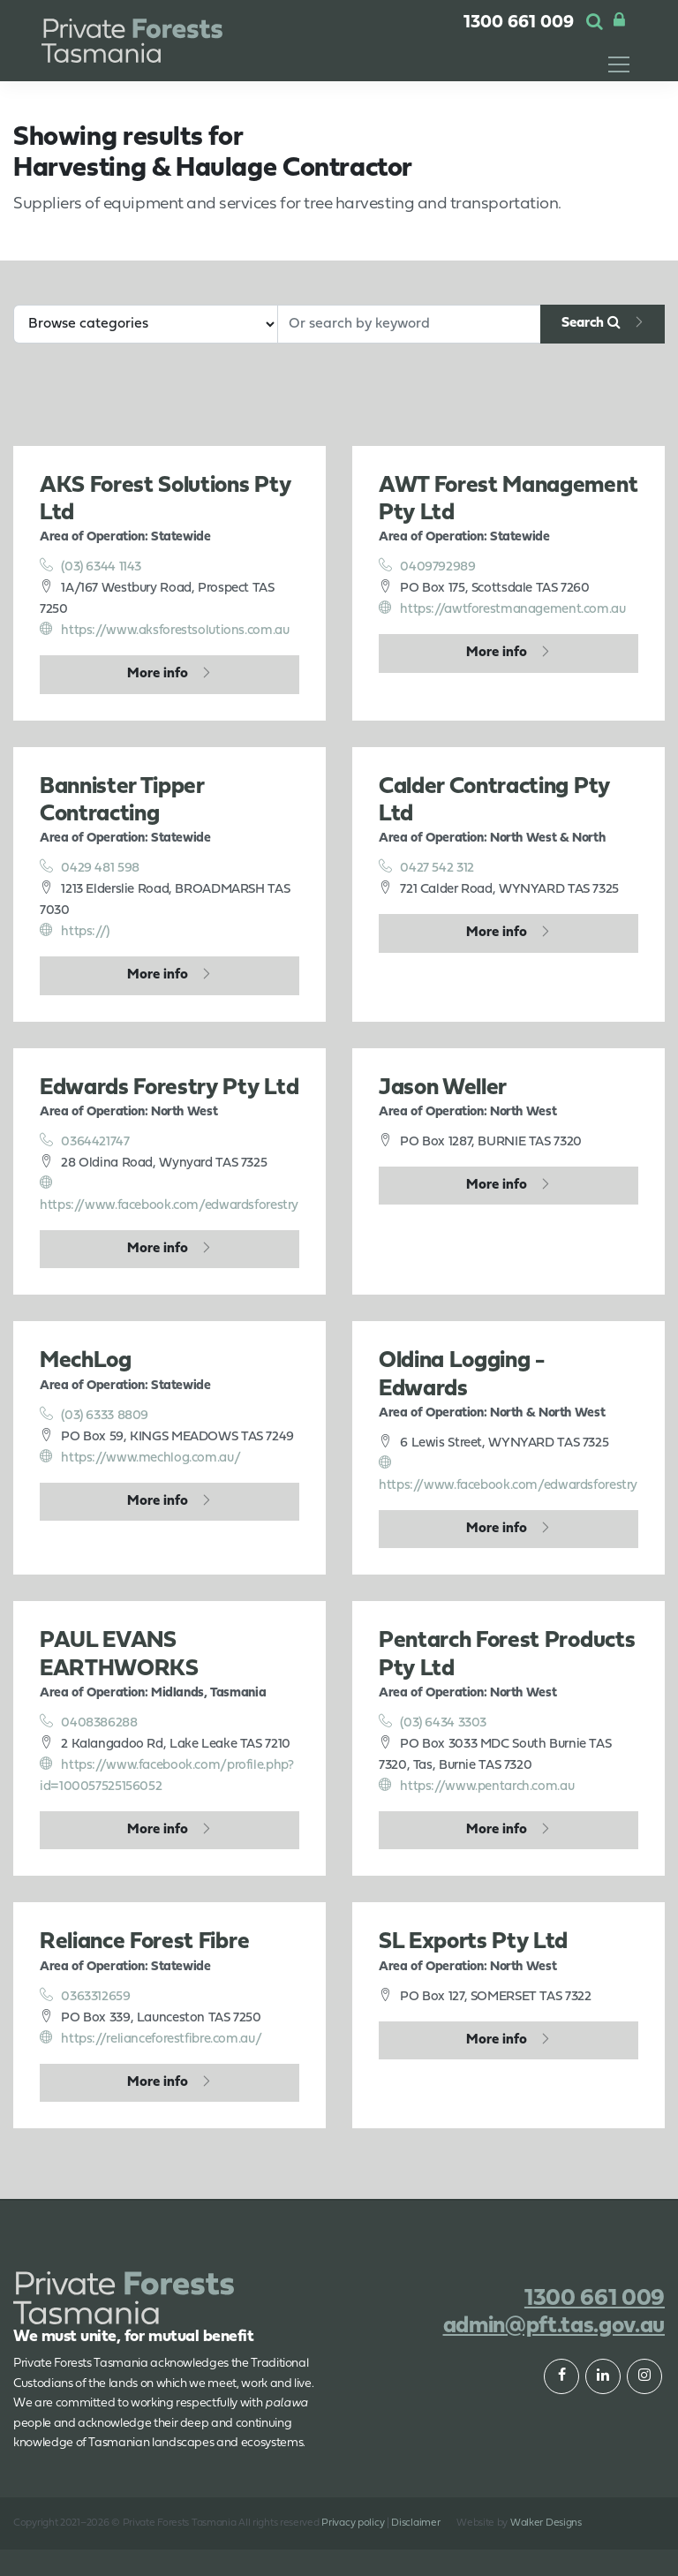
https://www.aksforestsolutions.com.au (164, 630)
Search (591, 322)
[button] (594, 23)
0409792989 (427, 566)
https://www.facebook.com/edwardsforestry (169, 1193)
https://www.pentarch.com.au (476, 1786)
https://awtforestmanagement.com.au (502, 608)
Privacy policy (352, 2523)
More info (157, 674)
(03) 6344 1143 (90, 566)
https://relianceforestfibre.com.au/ (150, 2038)
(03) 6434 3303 (432, 1722)
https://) (74, 931)
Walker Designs (546, 2523)
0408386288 (89, 1722)
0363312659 (85, 1996)
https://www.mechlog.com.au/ (140, 1457)
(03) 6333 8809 (94, 1415)
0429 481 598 (89, 867)
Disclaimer (415, 2523)
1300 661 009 (518, 23)
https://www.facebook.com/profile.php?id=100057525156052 (166, 1775)
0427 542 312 (426, 867)
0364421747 (85, 1141)
